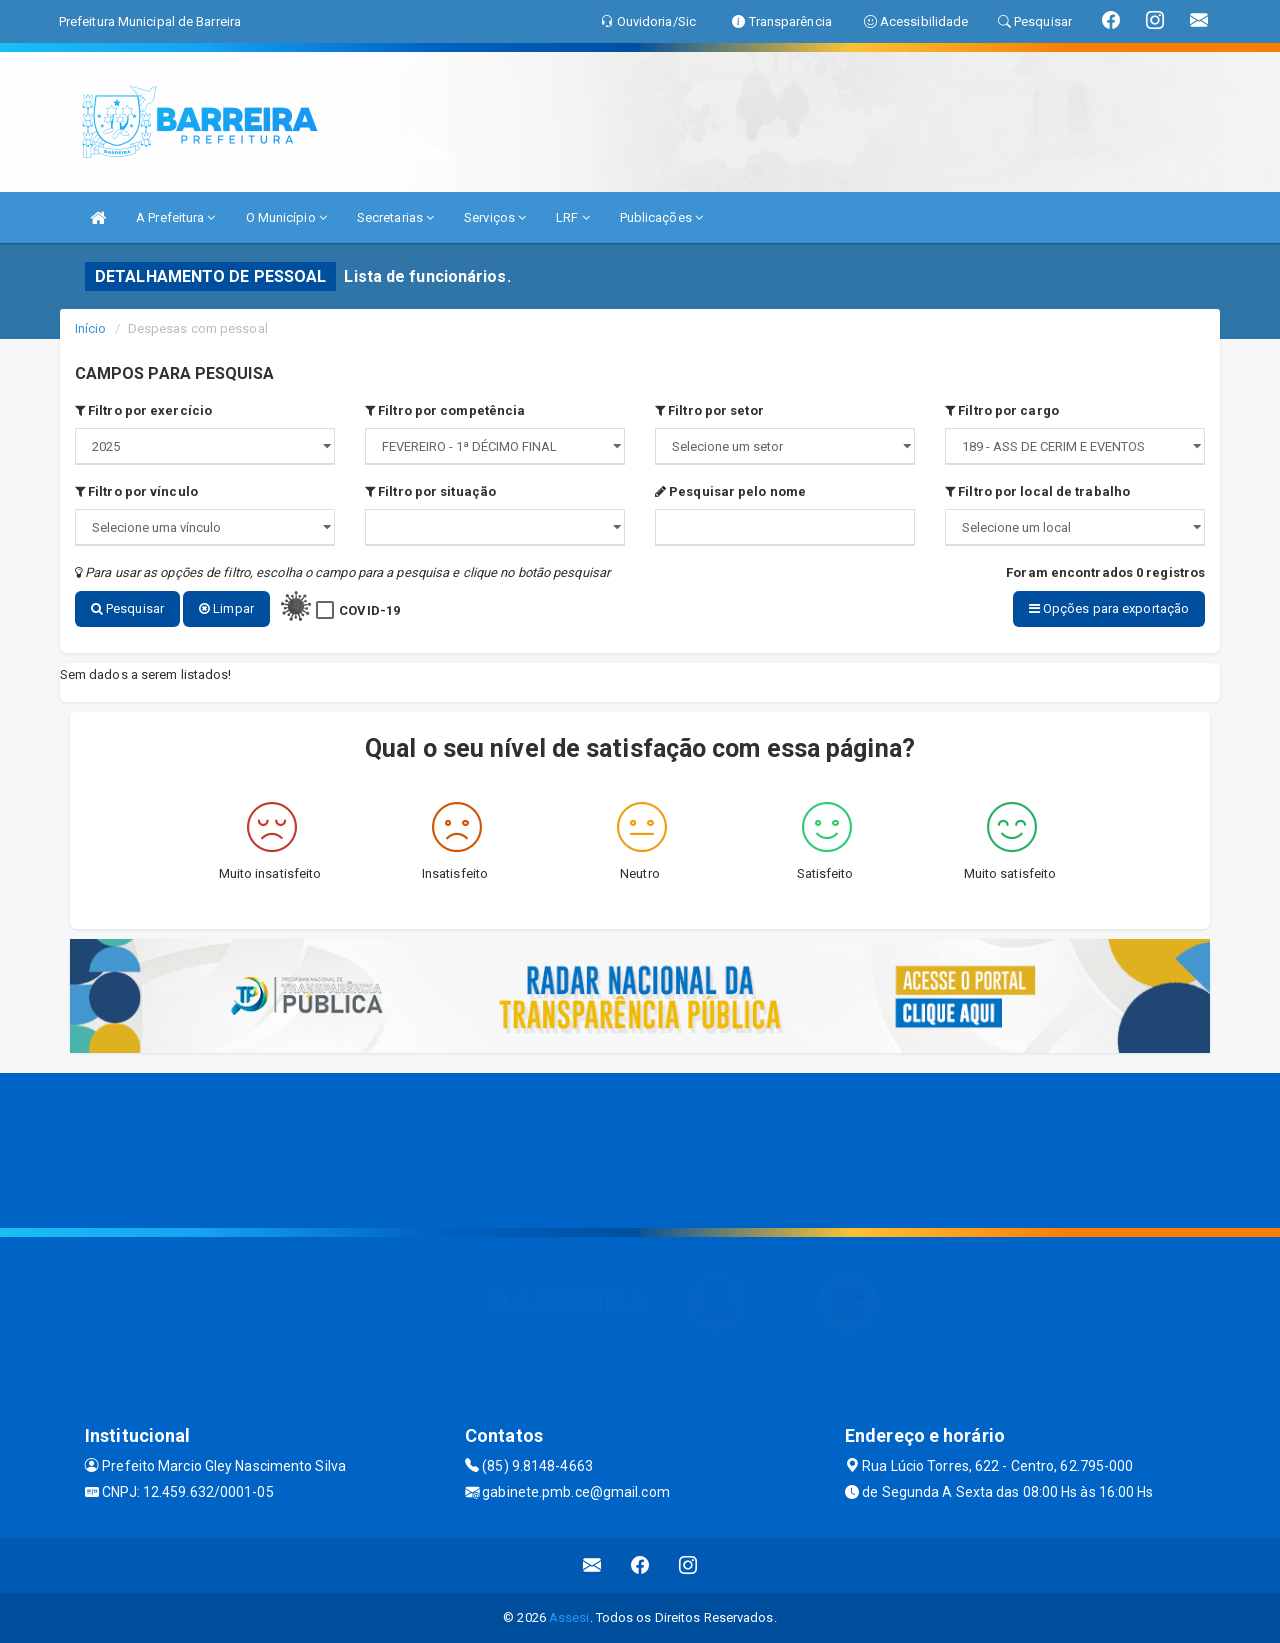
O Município (286, 217)
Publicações (661, 217)
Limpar (226, 608)
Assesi (569, 1617)
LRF (573, 217)
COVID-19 (369, 610)
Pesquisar (127, 608)
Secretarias (395, 217)
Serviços (495, 217)
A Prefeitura (175, 217)
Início (91, 328)
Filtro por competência (445, 410)
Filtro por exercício (143, 410)
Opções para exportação (1109, 608)
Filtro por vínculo (136, 491)
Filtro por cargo (1002, 410)
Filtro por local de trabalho (1037, 491)
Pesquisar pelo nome (730, 491)
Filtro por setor (709, 410)
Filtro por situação (430, 491)
